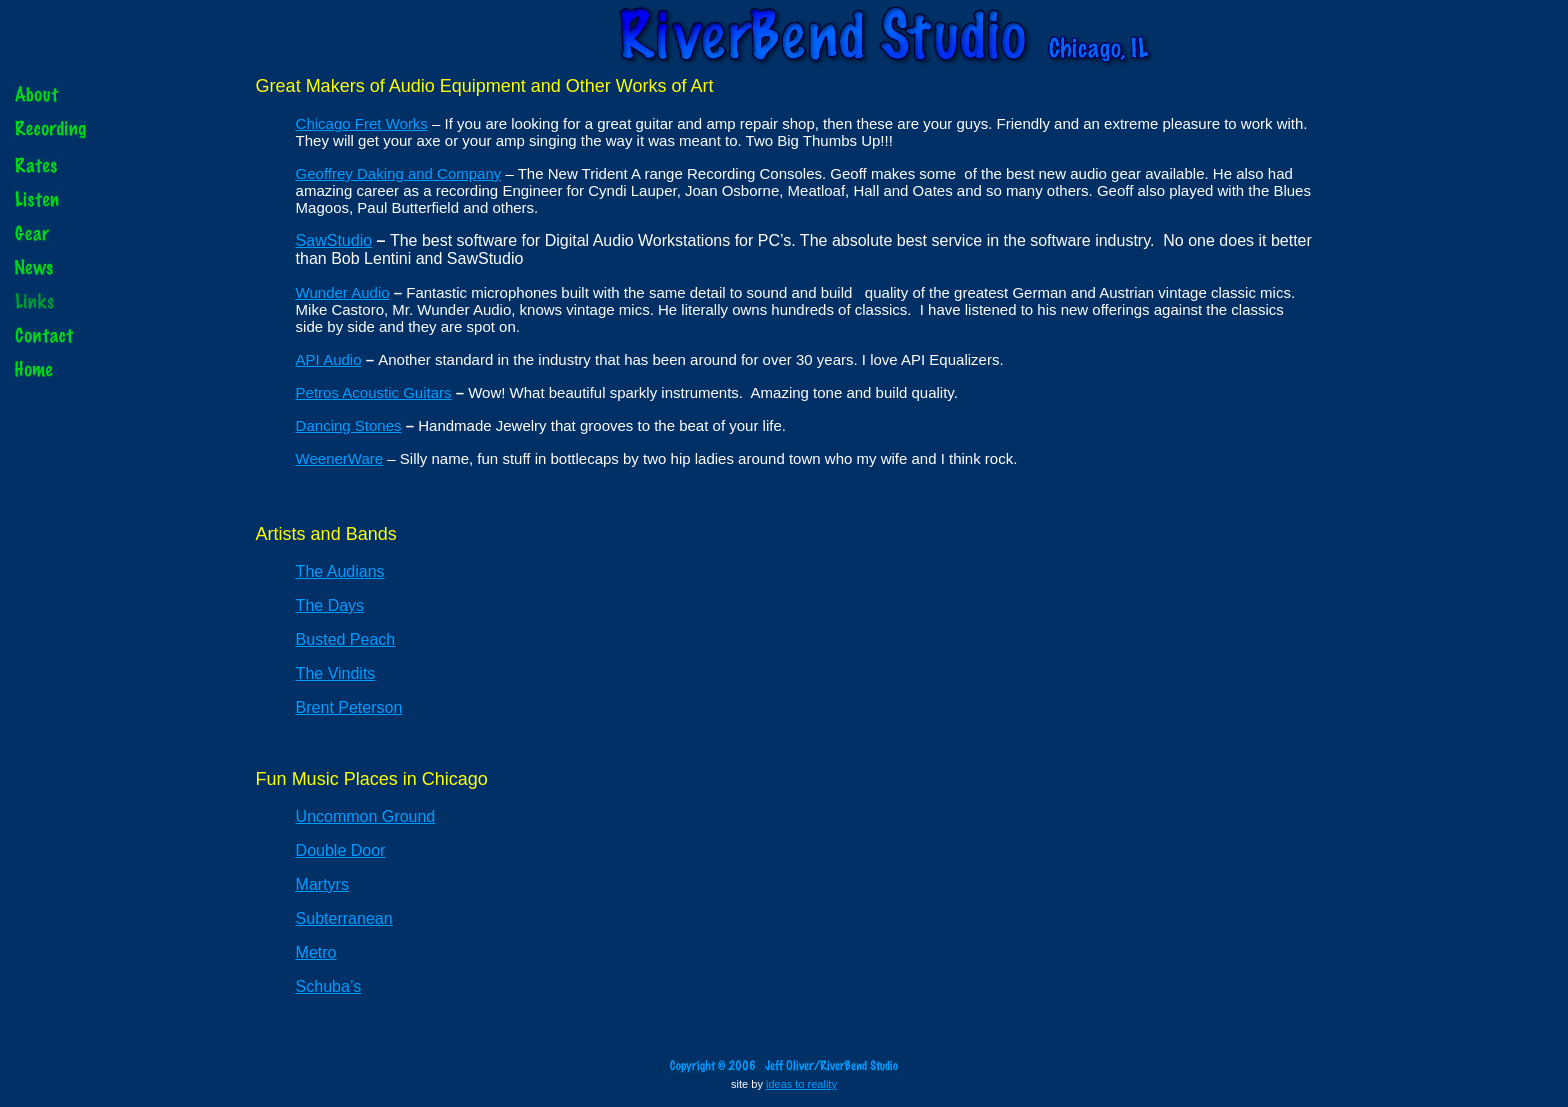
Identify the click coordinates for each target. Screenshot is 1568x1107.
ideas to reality (801, 1084)
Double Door (341, 850)
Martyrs (322, 884)
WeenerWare (340, 458)
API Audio (329, 359)
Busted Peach (346, 639)
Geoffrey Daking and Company (399, 173)
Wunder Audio (343, 292)
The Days (330, 605)
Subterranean (344, 918)
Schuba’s (329, 986)
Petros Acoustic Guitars (374, 392)
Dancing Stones (349, 425)
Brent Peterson (349, 707)
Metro (316, 952)
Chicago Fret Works (362, 123)
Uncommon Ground (366, 816)
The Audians (340, 571)
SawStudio (334, 240)
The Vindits (336, 673)
